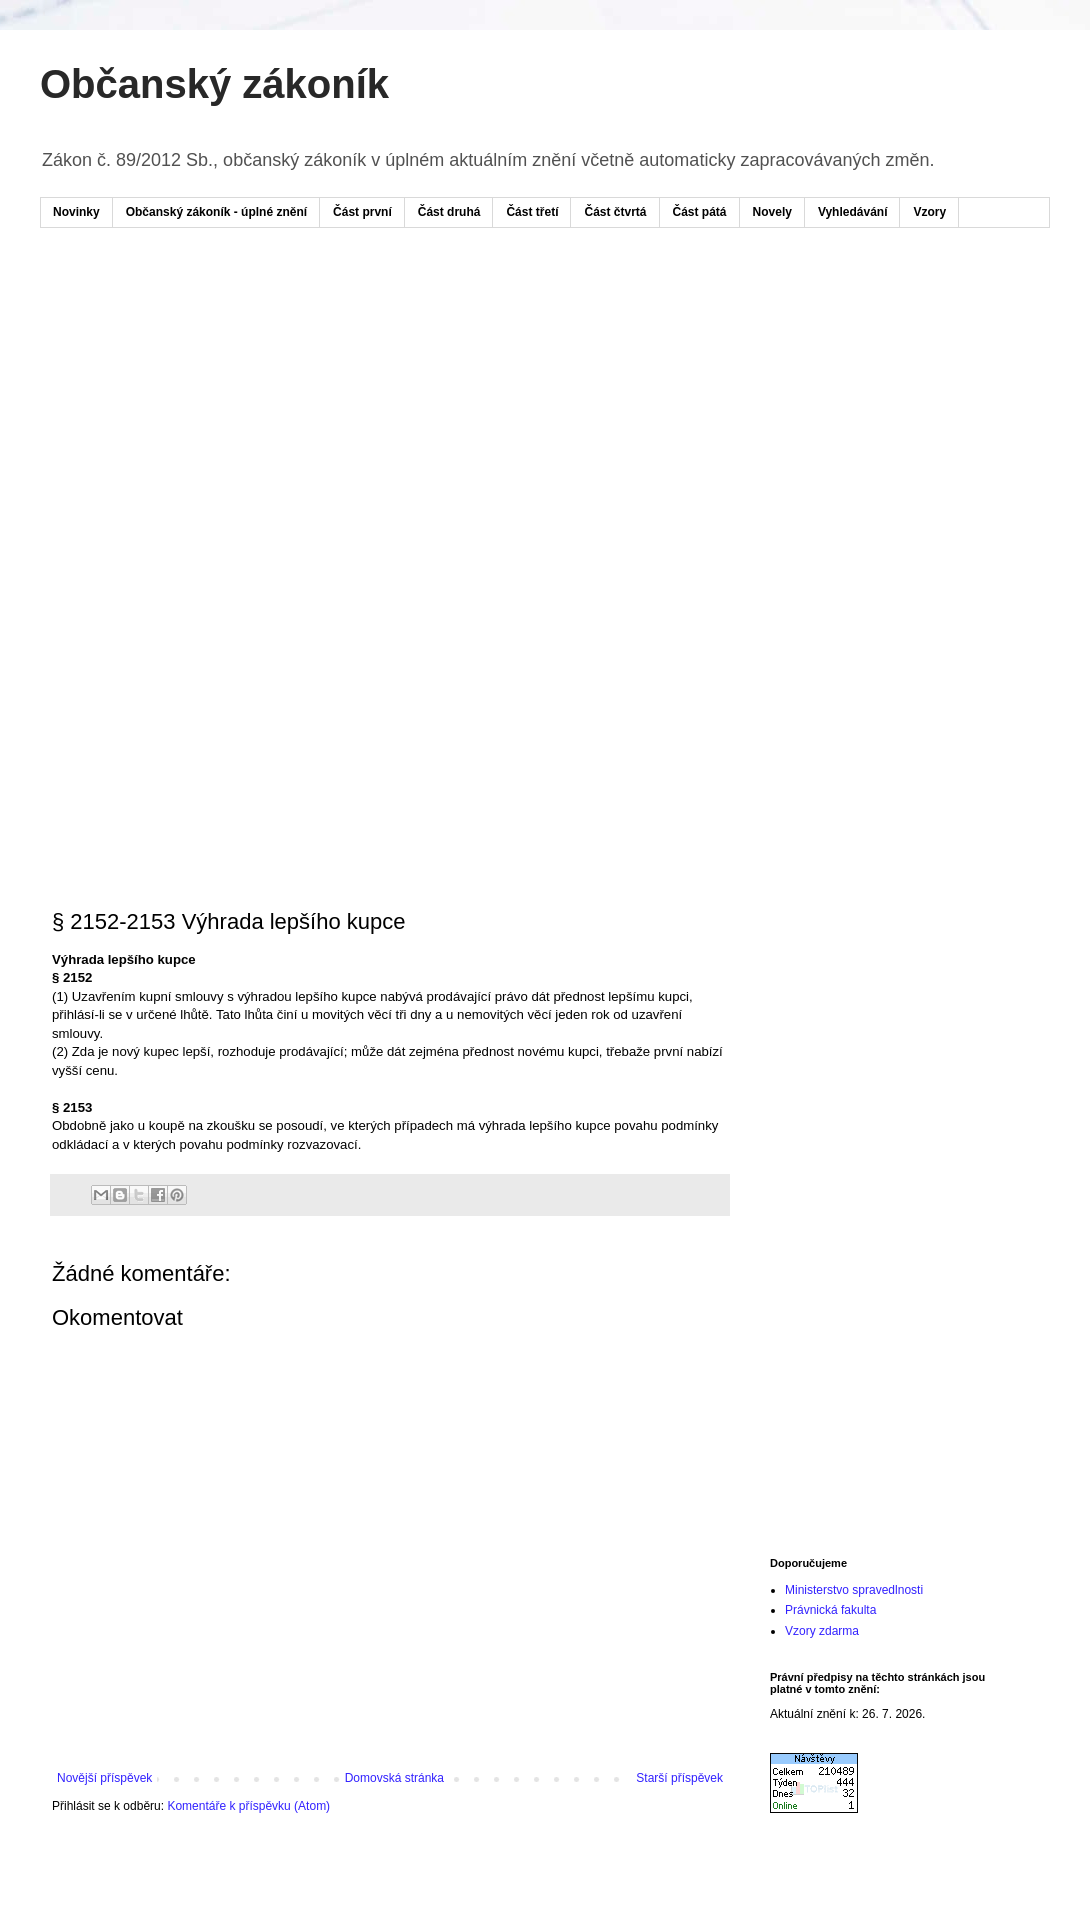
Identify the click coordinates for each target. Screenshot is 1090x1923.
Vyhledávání (853, 212)
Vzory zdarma (822, 1631)
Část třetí (532, 212)
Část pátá (700, 212)
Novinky (76, 212)
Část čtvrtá (615, 212)
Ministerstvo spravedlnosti (854, 1590)
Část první (362, 212)
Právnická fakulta (830, 1610)
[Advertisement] (312, 398)
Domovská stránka (394, 1778)
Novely (772, 212)
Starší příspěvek (679, 1778)
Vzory (929, 212)
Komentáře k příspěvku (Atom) (248, 1806)
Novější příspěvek (104, 1778)
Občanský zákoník (214, 84)
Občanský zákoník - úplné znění (216, 212)
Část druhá (449, 212)
